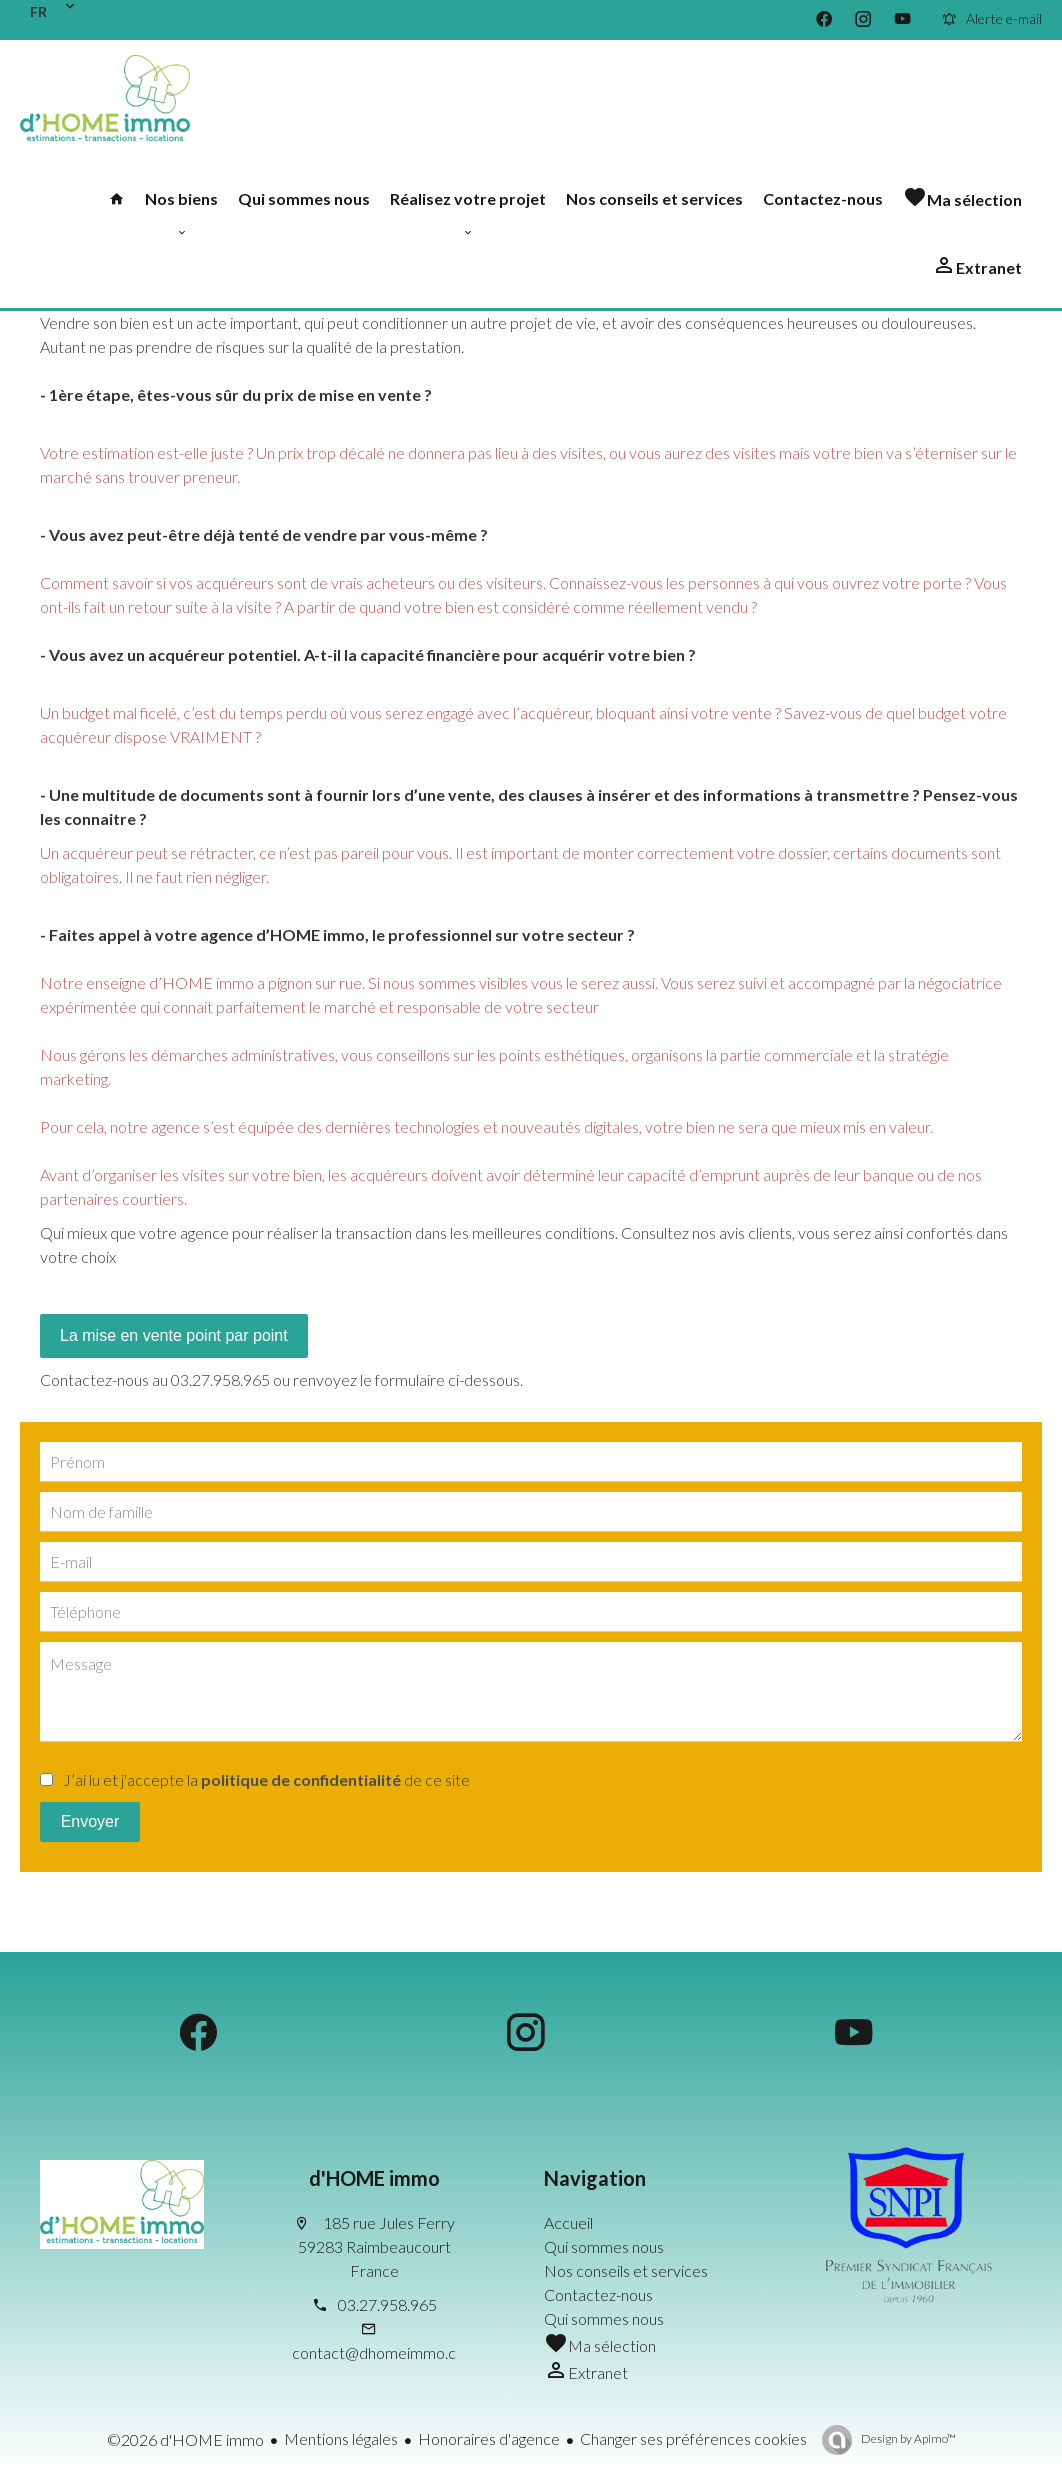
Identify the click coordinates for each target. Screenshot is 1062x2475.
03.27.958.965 (387, 2304)
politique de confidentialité (301, 1779)
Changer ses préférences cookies (693, 2438)
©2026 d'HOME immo (185, 2439)
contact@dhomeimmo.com (385, 2352)
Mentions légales (341, 2438)
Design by (907, 2438)
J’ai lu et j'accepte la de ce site (266, 1779)
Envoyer (90, 1821)
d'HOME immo (374, 2178)
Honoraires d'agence (489, 2438)
